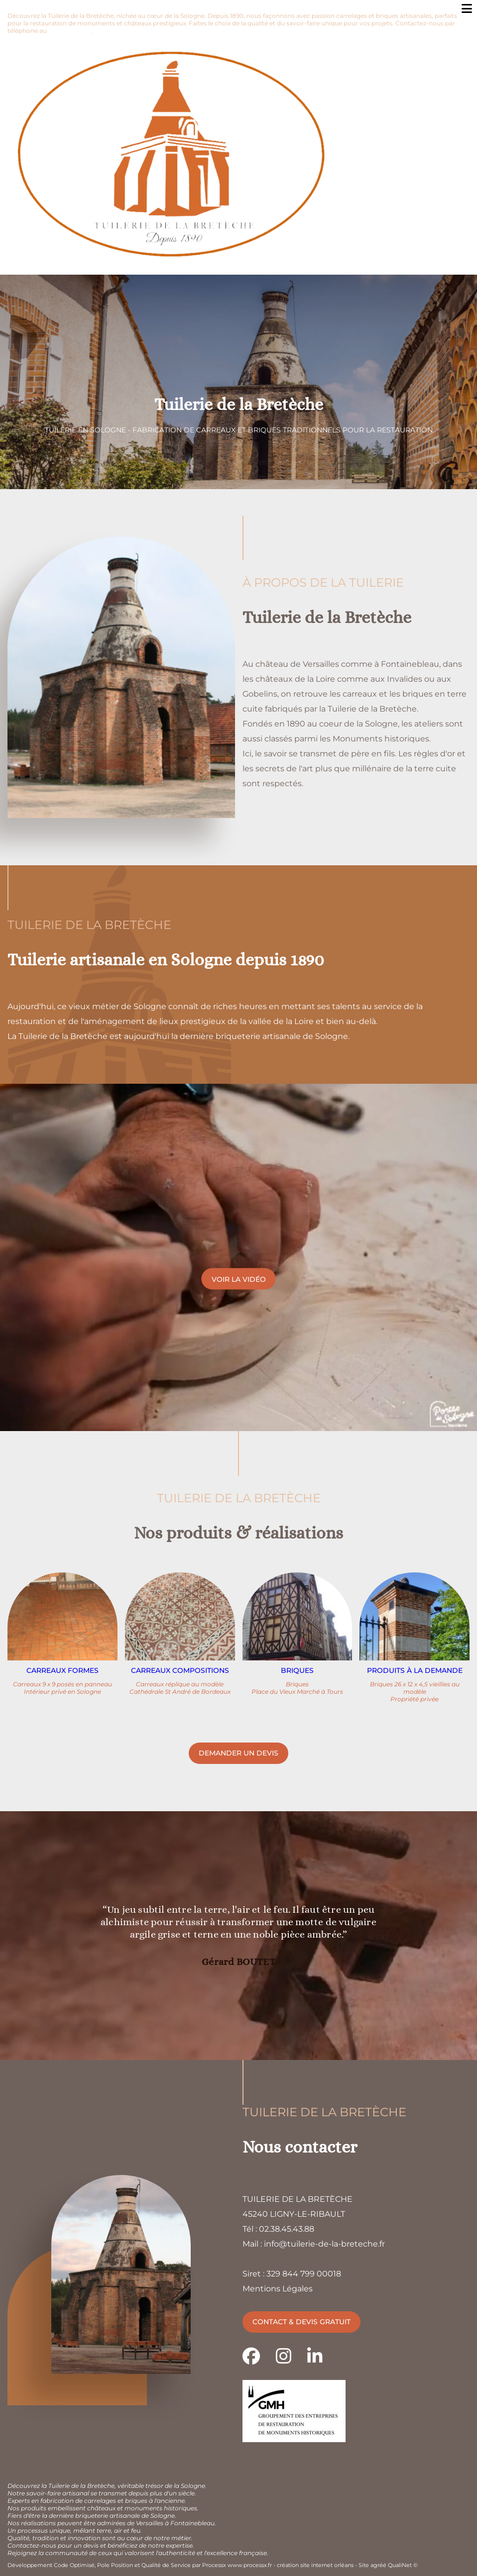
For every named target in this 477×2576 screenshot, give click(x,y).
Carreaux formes (62, 1670)
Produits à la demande (415, 1670)
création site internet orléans (315, 2565)
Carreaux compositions (180, 1670)
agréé (378, 2565)
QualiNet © (403, 2565)
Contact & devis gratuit (301, 2321)
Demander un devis (238, 1753)
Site (363, 2565)
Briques (297, 1670)
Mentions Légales (277, 2288)
